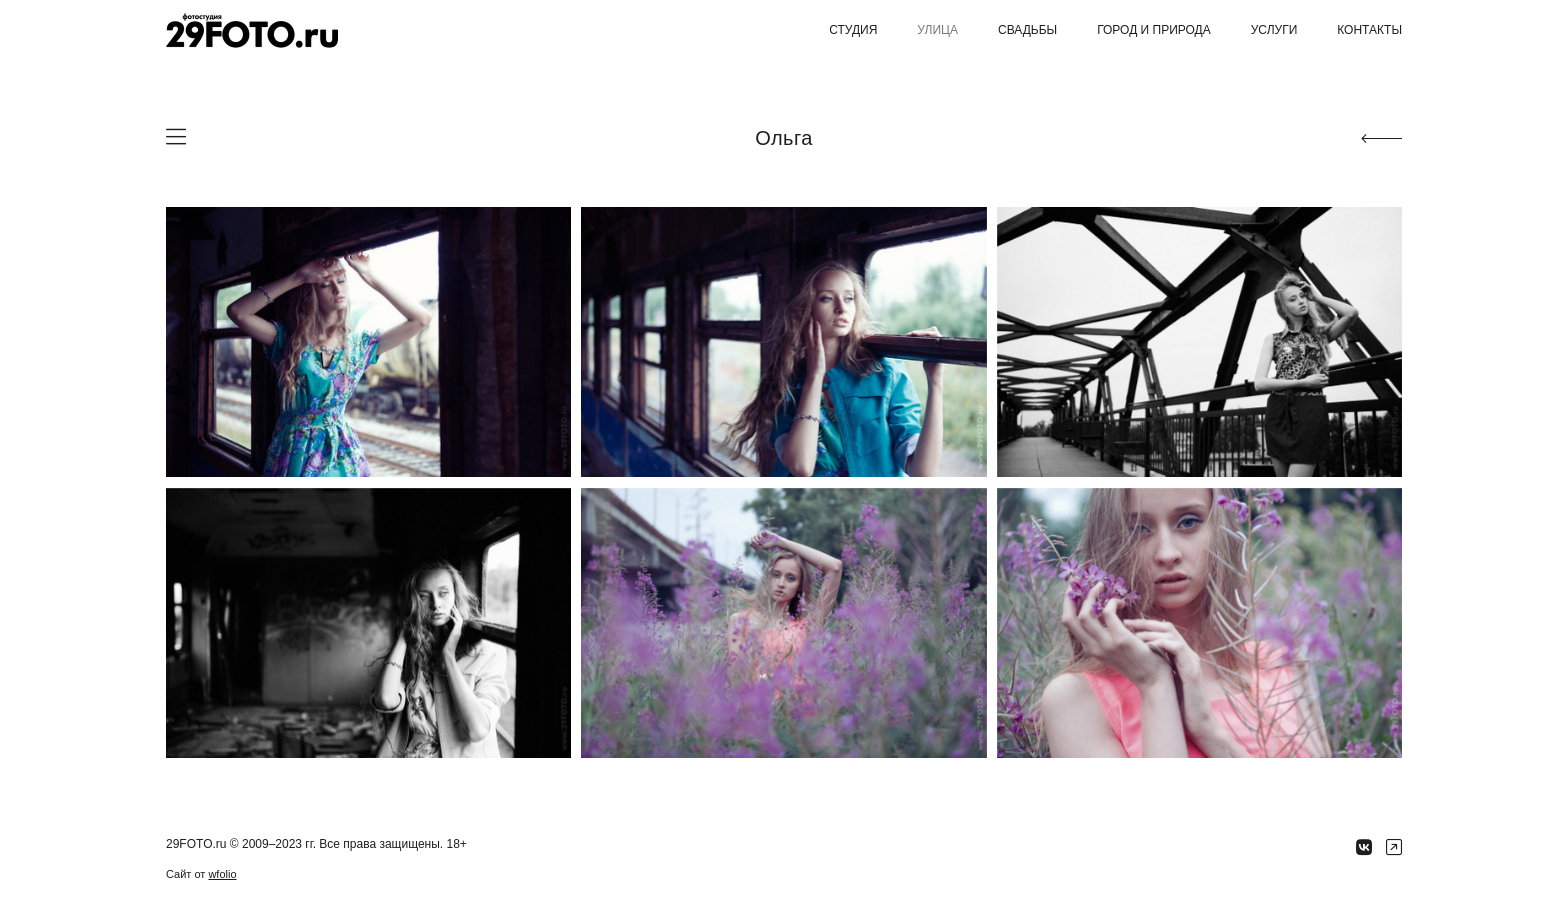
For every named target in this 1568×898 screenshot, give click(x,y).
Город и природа (1154, 30)
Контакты (1369, 30)
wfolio (222, 874)
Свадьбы (1027, 30)
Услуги (1274, 30)
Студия (853, 30)
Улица (937, 30)
